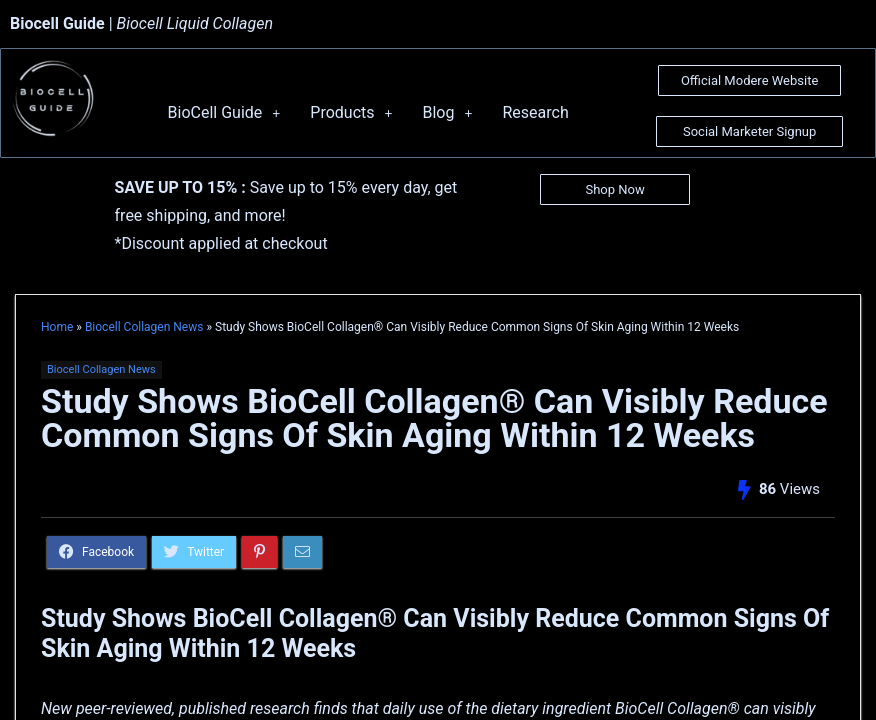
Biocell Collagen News (144, 327)
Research (535, 112)
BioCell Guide (224, 112)
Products (351, 112)
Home (57, 327)
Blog (447, 112)
